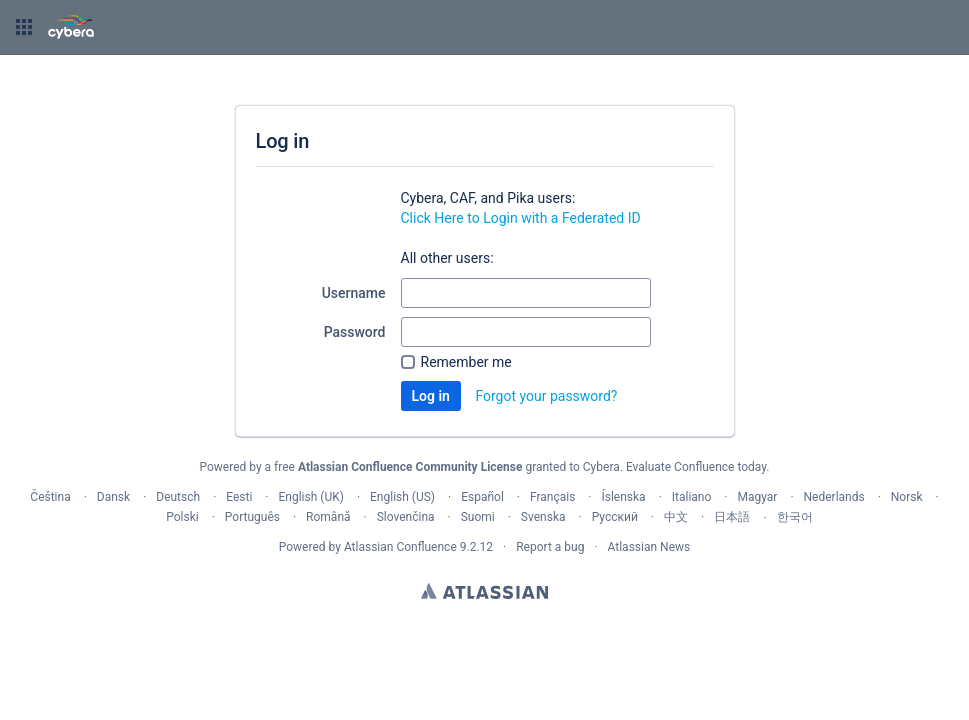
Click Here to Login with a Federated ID (521, 218)
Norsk (907, 497)
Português (252, 517)
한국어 (795, 517)
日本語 (732, 517)
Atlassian (484, 591)
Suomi (478, 517)
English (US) (402, 497)
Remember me (466, 362)
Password (355, 332)
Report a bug (550, 547)
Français (552, 497)
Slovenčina (406, 517)
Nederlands (834, 497)
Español (482, 497)
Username (354, 293)
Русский (615, 517)
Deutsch (178, 497)
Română (328, 517)
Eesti (239, 497)
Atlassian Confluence (400, 547)
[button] (24, 27)
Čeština (50, 497)
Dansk (113, 497)
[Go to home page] (71, 27)
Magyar (757, 497)
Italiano (692, 497)
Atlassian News (649, 547)
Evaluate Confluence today (696, 467)
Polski (182, 517)
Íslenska (623, 497)
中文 (676, 517)
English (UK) (311, 497)
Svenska (543, 517)
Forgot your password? (546, 396)
